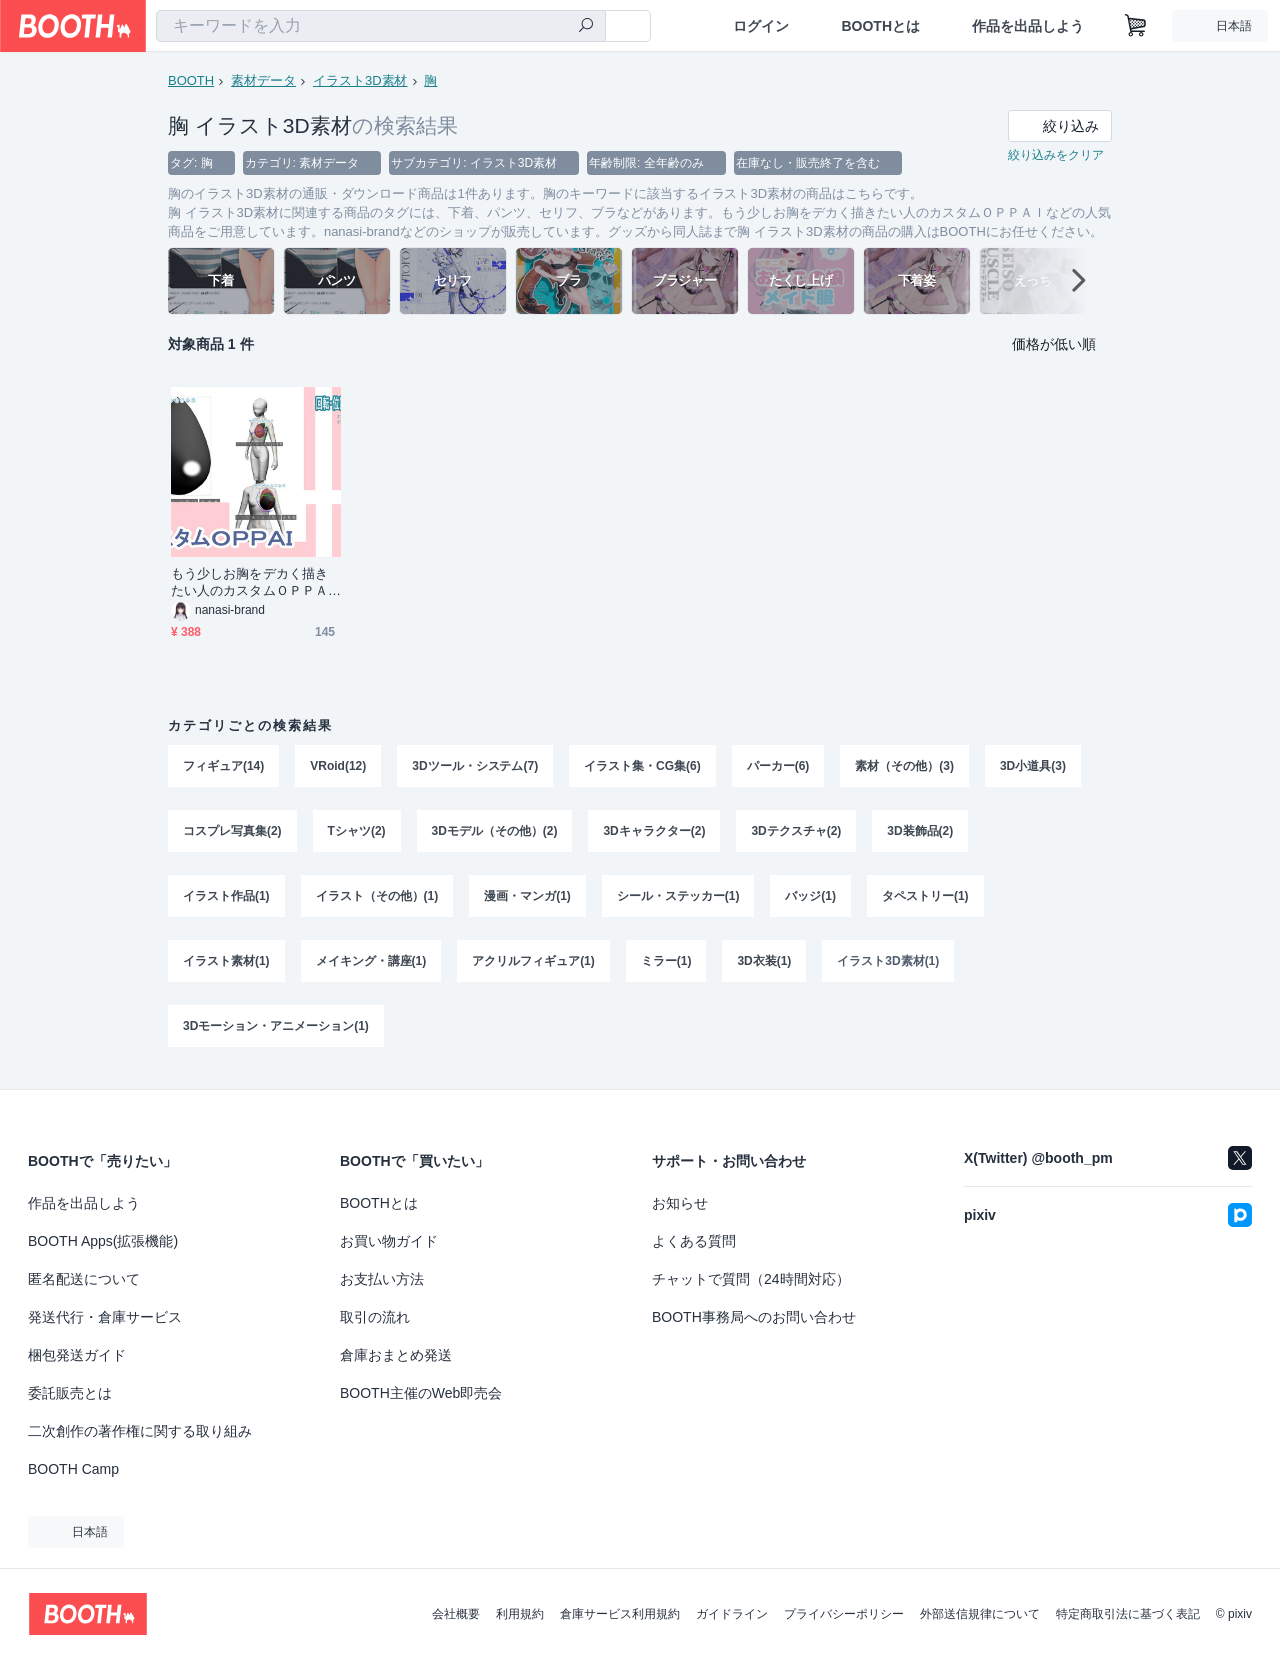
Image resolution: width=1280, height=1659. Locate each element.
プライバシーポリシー (844, 1614)
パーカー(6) (778, 767)
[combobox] (381, 26)
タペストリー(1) (925, 899)
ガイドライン (732, 1614)
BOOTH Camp (73, 1469)
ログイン (761, 26)
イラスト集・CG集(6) (642, 767)
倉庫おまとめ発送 (396, 1355)
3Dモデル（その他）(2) (495, 833)
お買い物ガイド (389, 1241)
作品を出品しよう (1028, 26)
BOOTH (191, 80)
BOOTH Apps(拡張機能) (103, 1241)
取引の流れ (375, 1317)
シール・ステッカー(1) (678, 899)
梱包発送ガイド (77, 1355)
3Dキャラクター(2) (655, 833)
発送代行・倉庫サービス (105, 1317)
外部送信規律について (980, 1614)
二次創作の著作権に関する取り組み (140, 1431)
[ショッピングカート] (1136, 26)
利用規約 (520, 1614)
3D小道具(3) (1033, 767)
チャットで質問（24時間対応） (751, 1279)
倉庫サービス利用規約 (620, 1614)
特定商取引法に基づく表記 (1128, 1614)
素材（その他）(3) (905, 767)
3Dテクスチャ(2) (797, 833)
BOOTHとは (880, 26)
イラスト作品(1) (226, 899)
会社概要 (456, 1614)
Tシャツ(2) (357, 833)
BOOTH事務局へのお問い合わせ (754, 1317)
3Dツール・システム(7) (475, 767)
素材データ (263, 80)
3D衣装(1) (765, 965)
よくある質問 (694, 1241)
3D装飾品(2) (921, 833)
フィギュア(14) (223, 767)
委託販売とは (70, 1393)
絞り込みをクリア (1056, 156)
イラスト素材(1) (226, 965)
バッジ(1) (811, 899)
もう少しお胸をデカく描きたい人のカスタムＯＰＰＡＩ (249, 583)
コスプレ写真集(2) (232, 833)
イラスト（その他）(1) (377, 899)
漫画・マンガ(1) (527, 899)
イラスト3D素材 (360, 80)
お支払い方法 (382, 1279)
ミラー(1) (666, 965)
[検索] (586, 27)
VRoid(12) (338, 767)
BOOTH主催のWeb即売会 (421, 1393)
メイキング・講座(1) (371, 965)
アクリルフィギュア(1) (533, 965)
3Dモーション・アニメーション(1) (276, 1031)
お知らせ (680, 1203)
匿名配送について (84, 1279)
